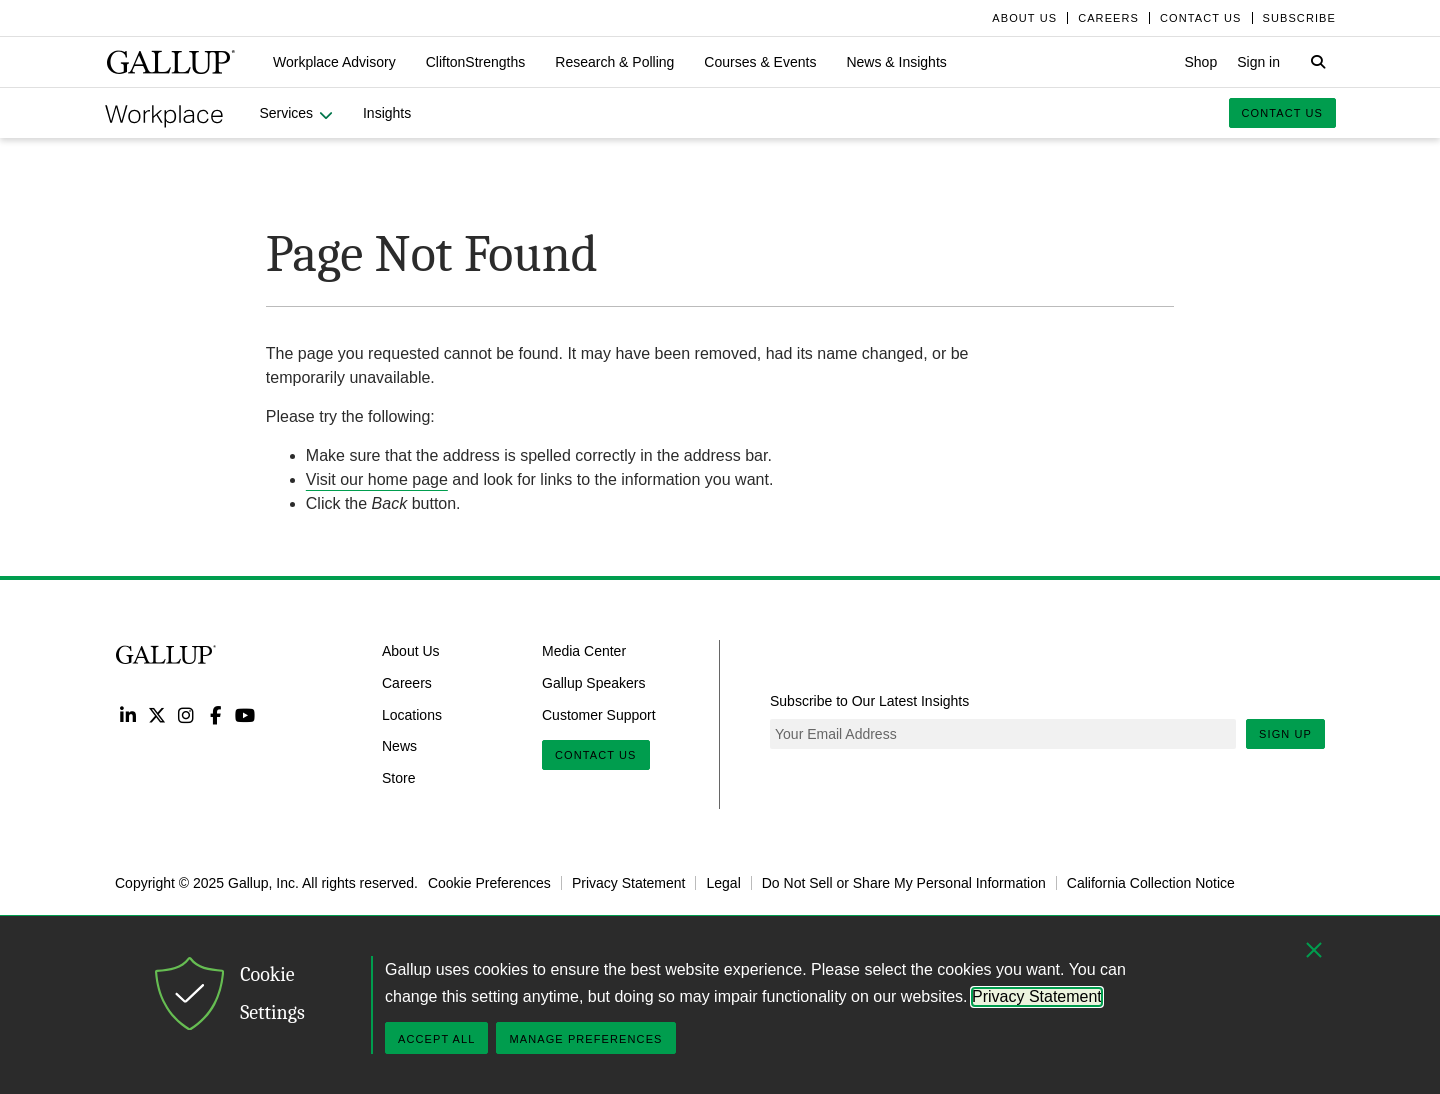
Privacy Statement (629, 883)
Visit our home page (377, 479)
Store (398, 778)
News (399, 746)
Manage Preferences (585, 1039)
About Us (411, 651)
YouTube (245, 714)
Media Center (584, 651)
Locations (412, 714)
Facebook (215, 714)
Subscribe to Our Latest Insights (869, 701)
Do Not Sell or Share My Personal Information (904, 883)
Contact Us (596, 755)
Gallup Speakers (594, 683)
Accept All (436, 1039)
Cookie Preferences (489, 883)
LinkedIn (127, 714)
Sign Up (1285, 734)
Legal (723, 883)
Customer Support (599, 714)
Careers (407, 683)
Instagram (186, 714)
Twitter (156, 714)
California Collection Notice (1151, 883)
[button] (334, 62)
